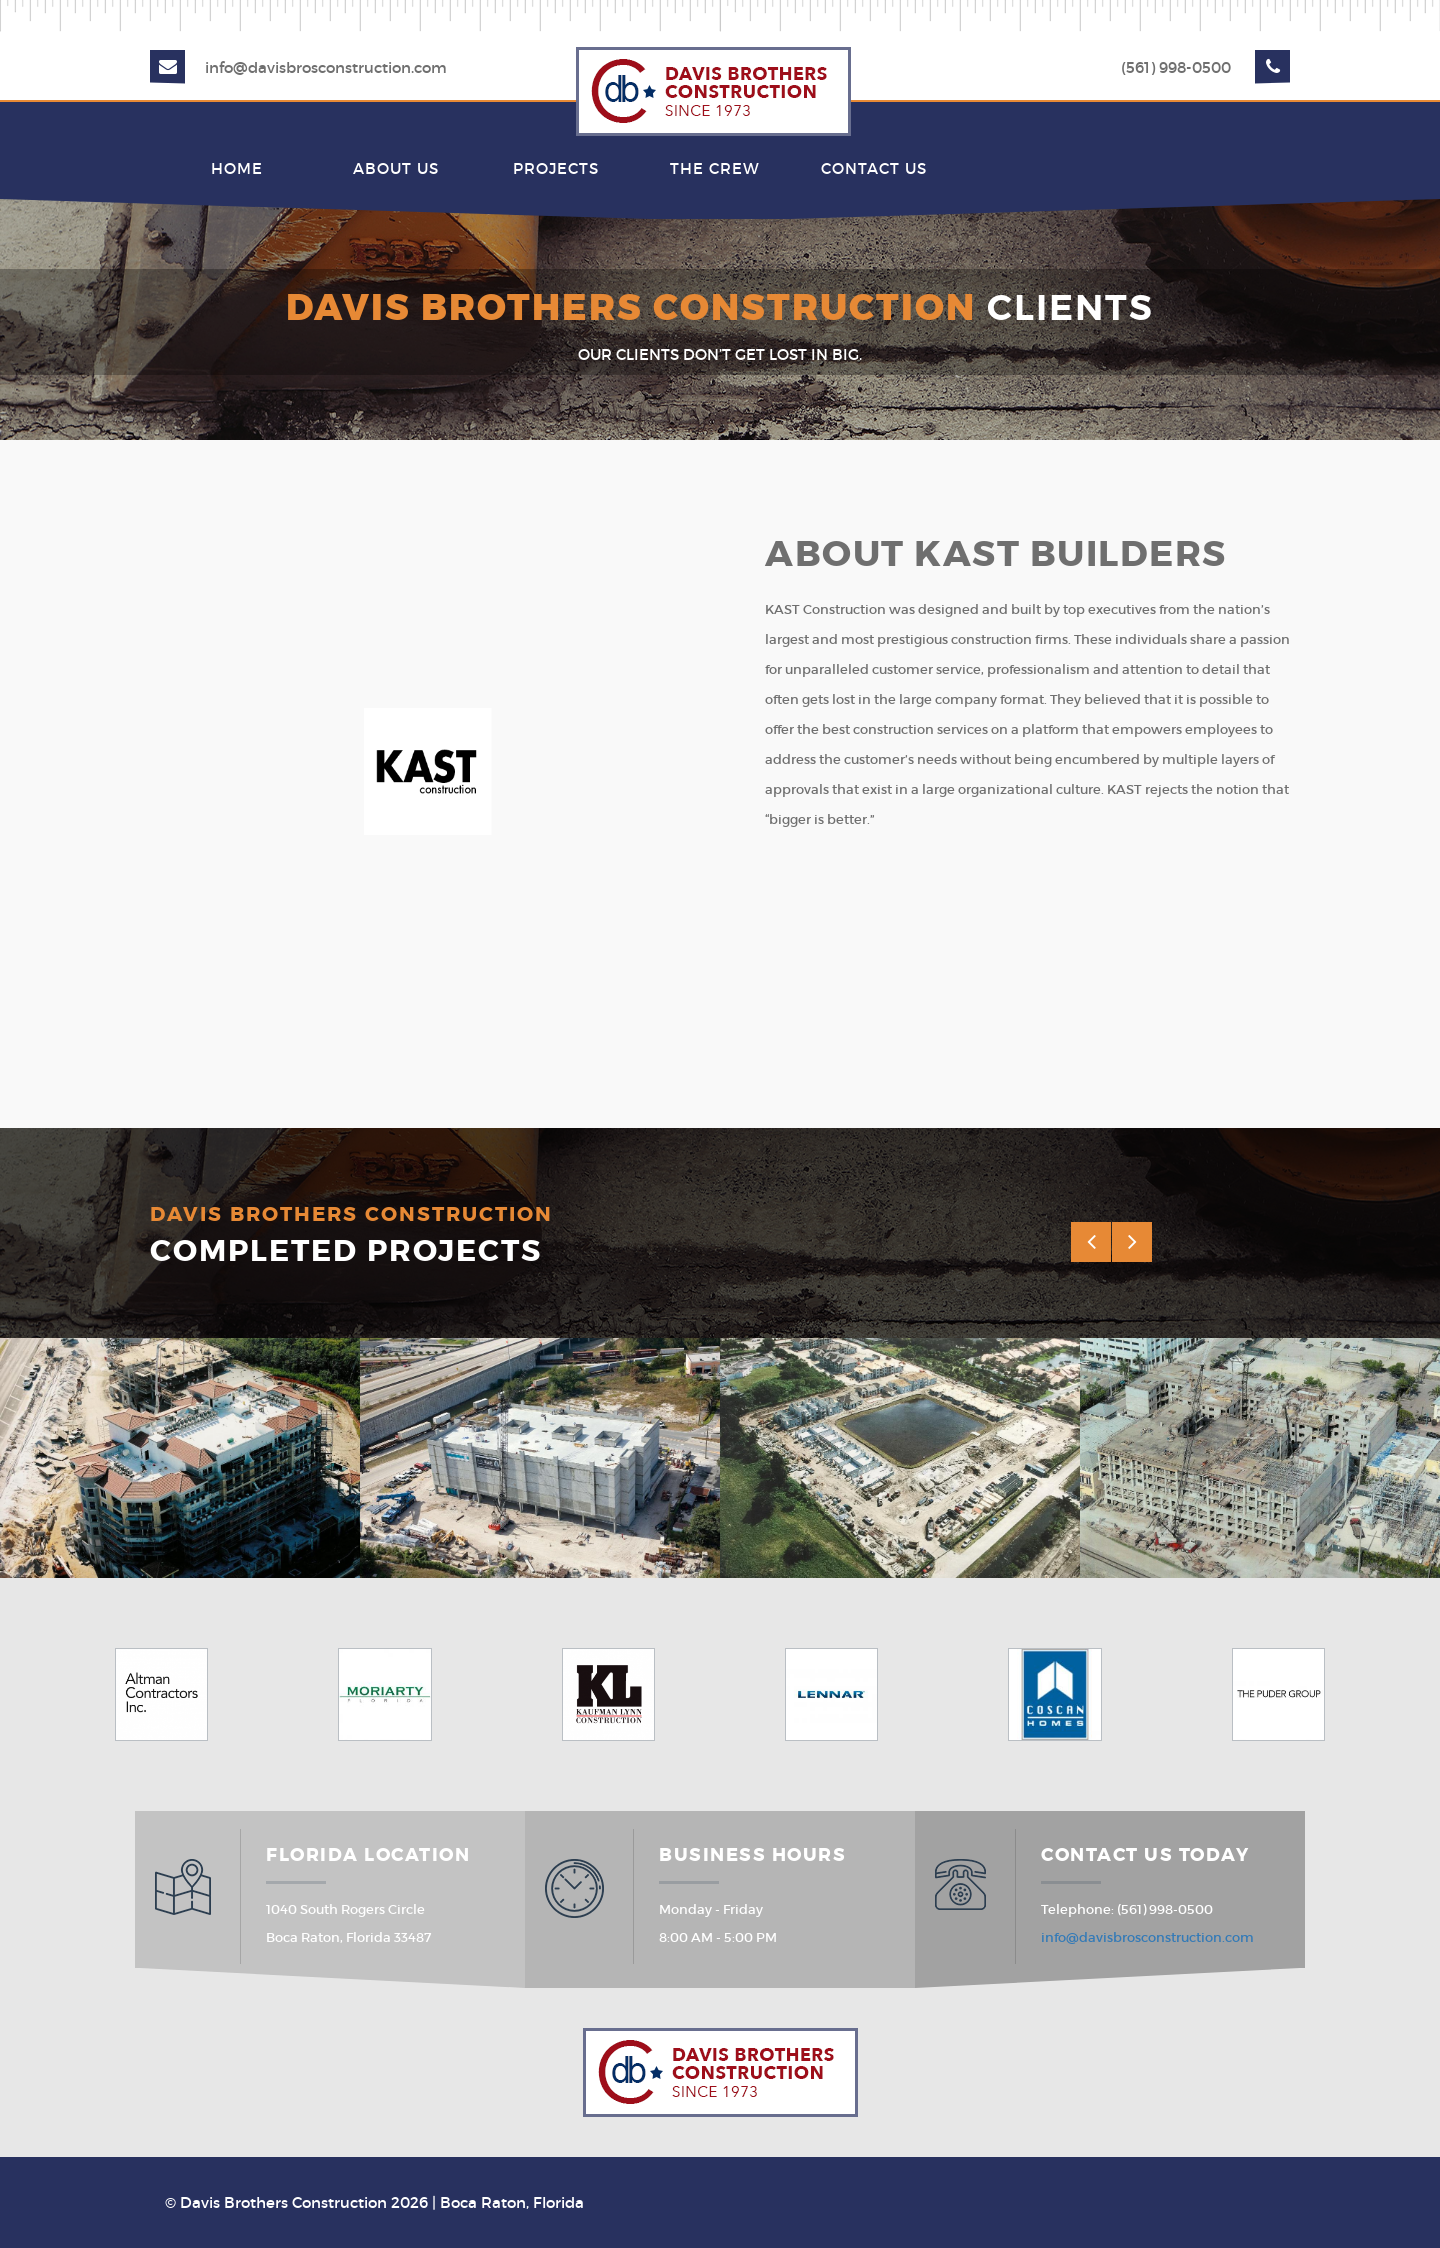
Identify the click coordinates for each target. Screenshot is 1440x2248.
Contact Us (874, 168)
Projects (556, 168)
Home (237, 168)
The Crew (715, 168)
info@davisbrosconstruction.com (326, 67)
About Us (396, 168)
